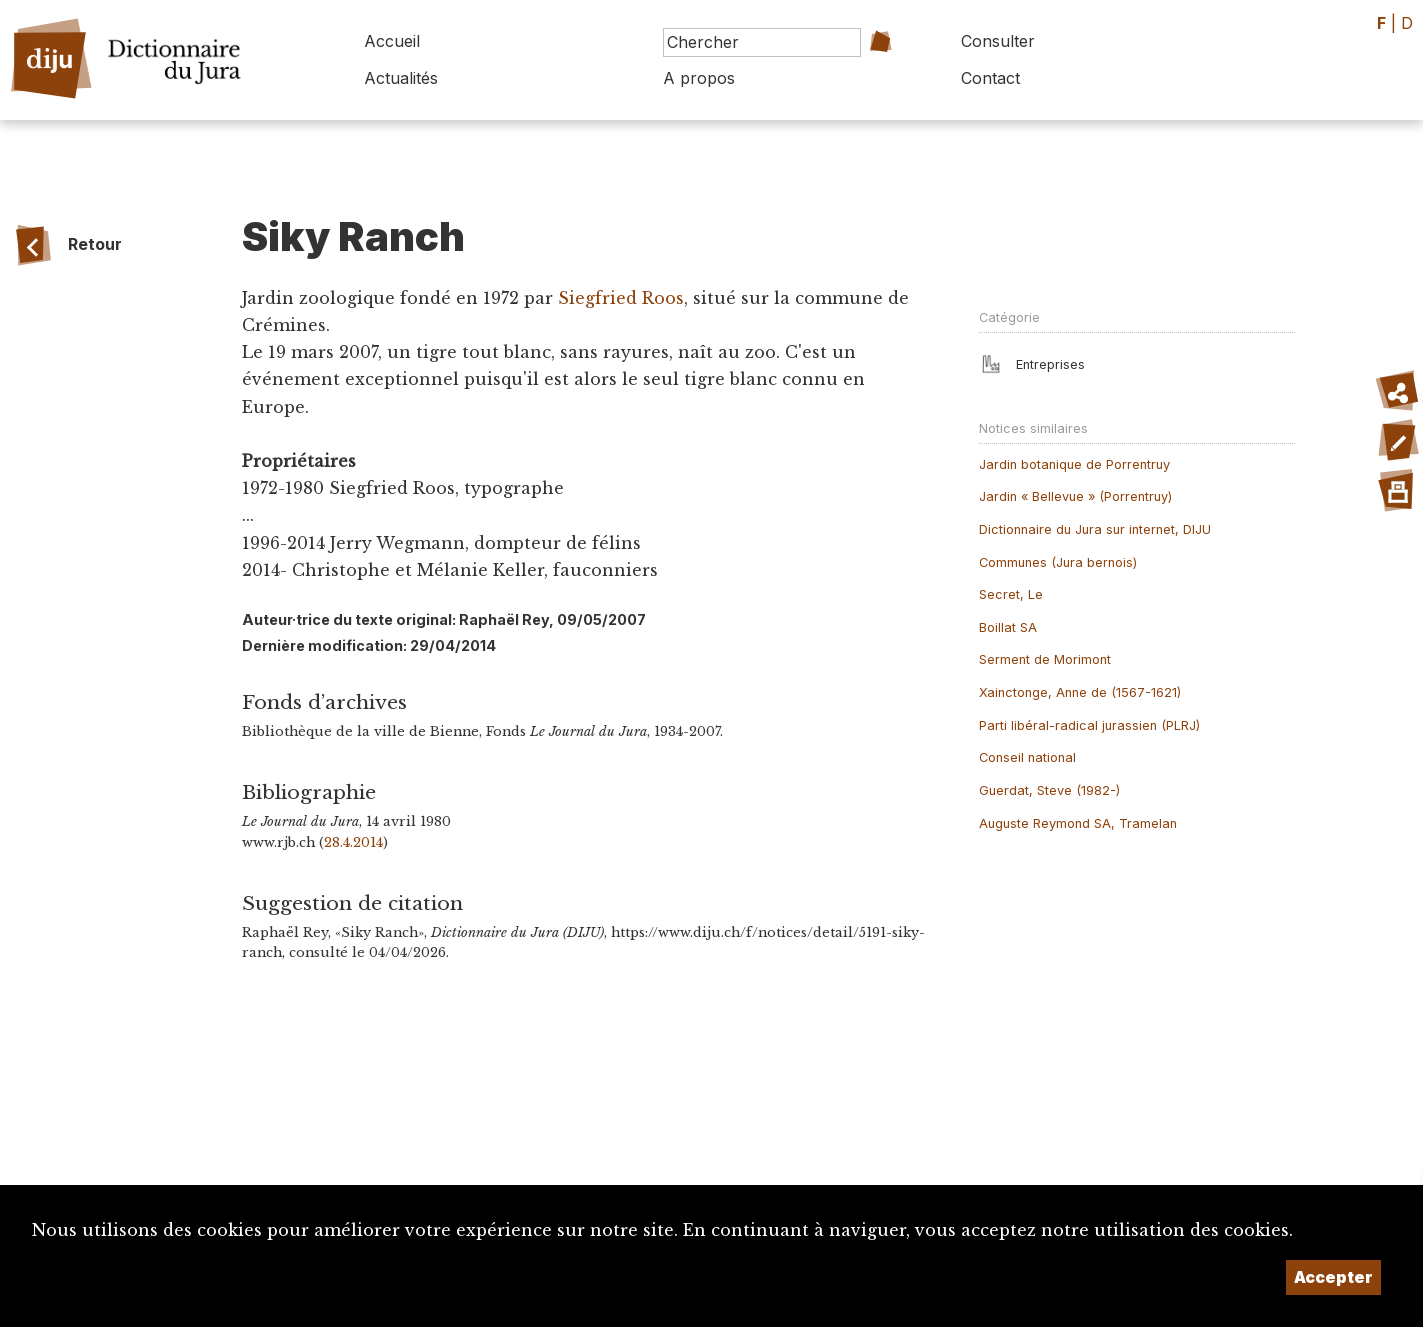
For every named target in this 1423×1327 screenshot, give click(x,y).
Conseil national (1027, 757)
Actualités (401, 78)
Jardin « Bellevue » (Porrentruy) (1075, 496)
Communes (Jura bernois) (1058, 562)
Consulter (998, 41)
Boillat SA (1008, 627)
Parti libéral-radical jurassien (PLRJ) (1089, 725)
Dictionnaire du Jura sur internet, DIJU (1095, 529)
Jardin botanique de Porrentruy (1074, 464)
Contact (990, 78)
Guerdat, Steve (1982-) (1049, 790)
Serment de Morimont (1045, 659)
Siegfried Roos (621, 298)
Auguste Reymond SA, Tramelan (1078, 823)
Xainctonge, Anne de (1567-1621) (1080, 692)
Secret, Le (1011, 594)
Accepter (1333, 1277)
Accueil (392, 41)
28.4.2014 (353, 842)
